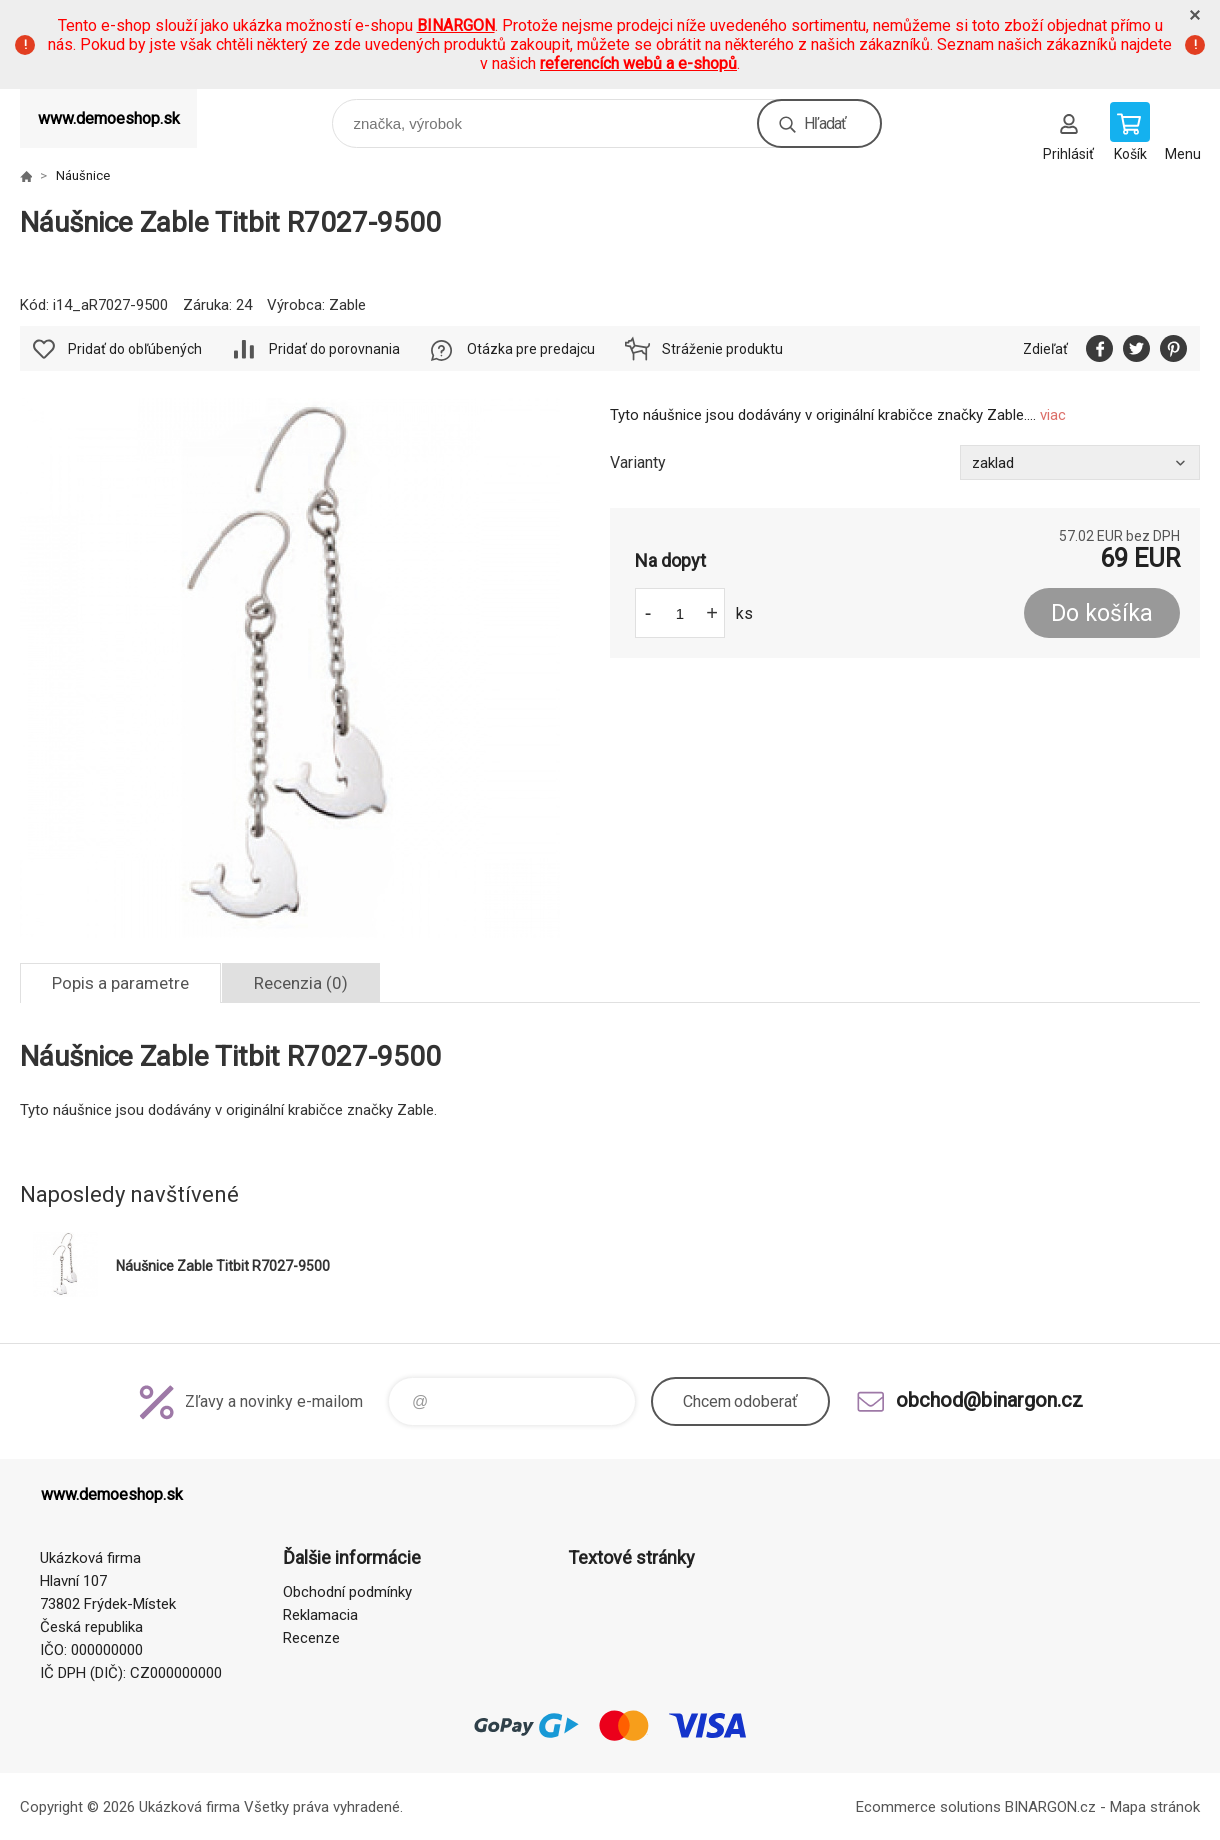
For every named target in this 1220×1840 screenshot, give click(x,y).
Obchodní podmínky (347, 1592)
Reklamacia (320, 1615)
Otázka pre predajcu (531, 349)
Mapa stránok (1155, 1807)
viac (1053, 415)
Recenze (311, 1638)
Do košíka (1102, 613)
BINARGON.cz (1050, 1807)
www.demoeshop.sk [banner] (109, 118)
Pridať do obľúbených (135, 349)
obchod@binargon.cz (989, 1400)
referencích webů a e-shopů (638, 63)
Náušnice (83, 175)
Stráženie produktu (722, 349)
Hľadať (825, 123)
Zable (347, 305)
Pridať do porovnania (334, 349)
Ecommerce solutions (928, 1807)
